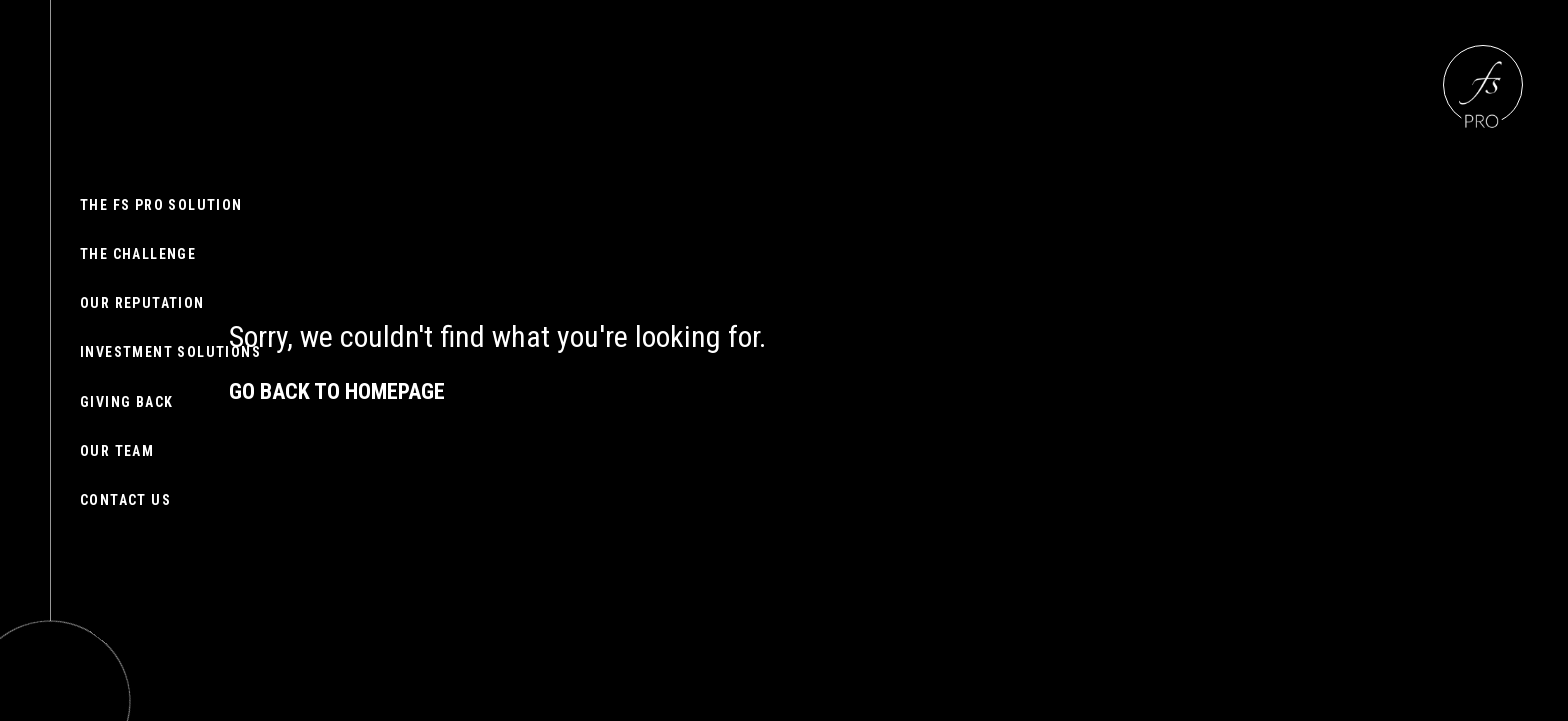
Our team (117, 451)
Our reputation (142, 303)
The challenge (138, 254)
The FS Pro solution (161, 205)
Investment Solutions (170, 352)
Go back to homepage (337, 391)
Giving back (126, 402)
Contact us (125, 500)
